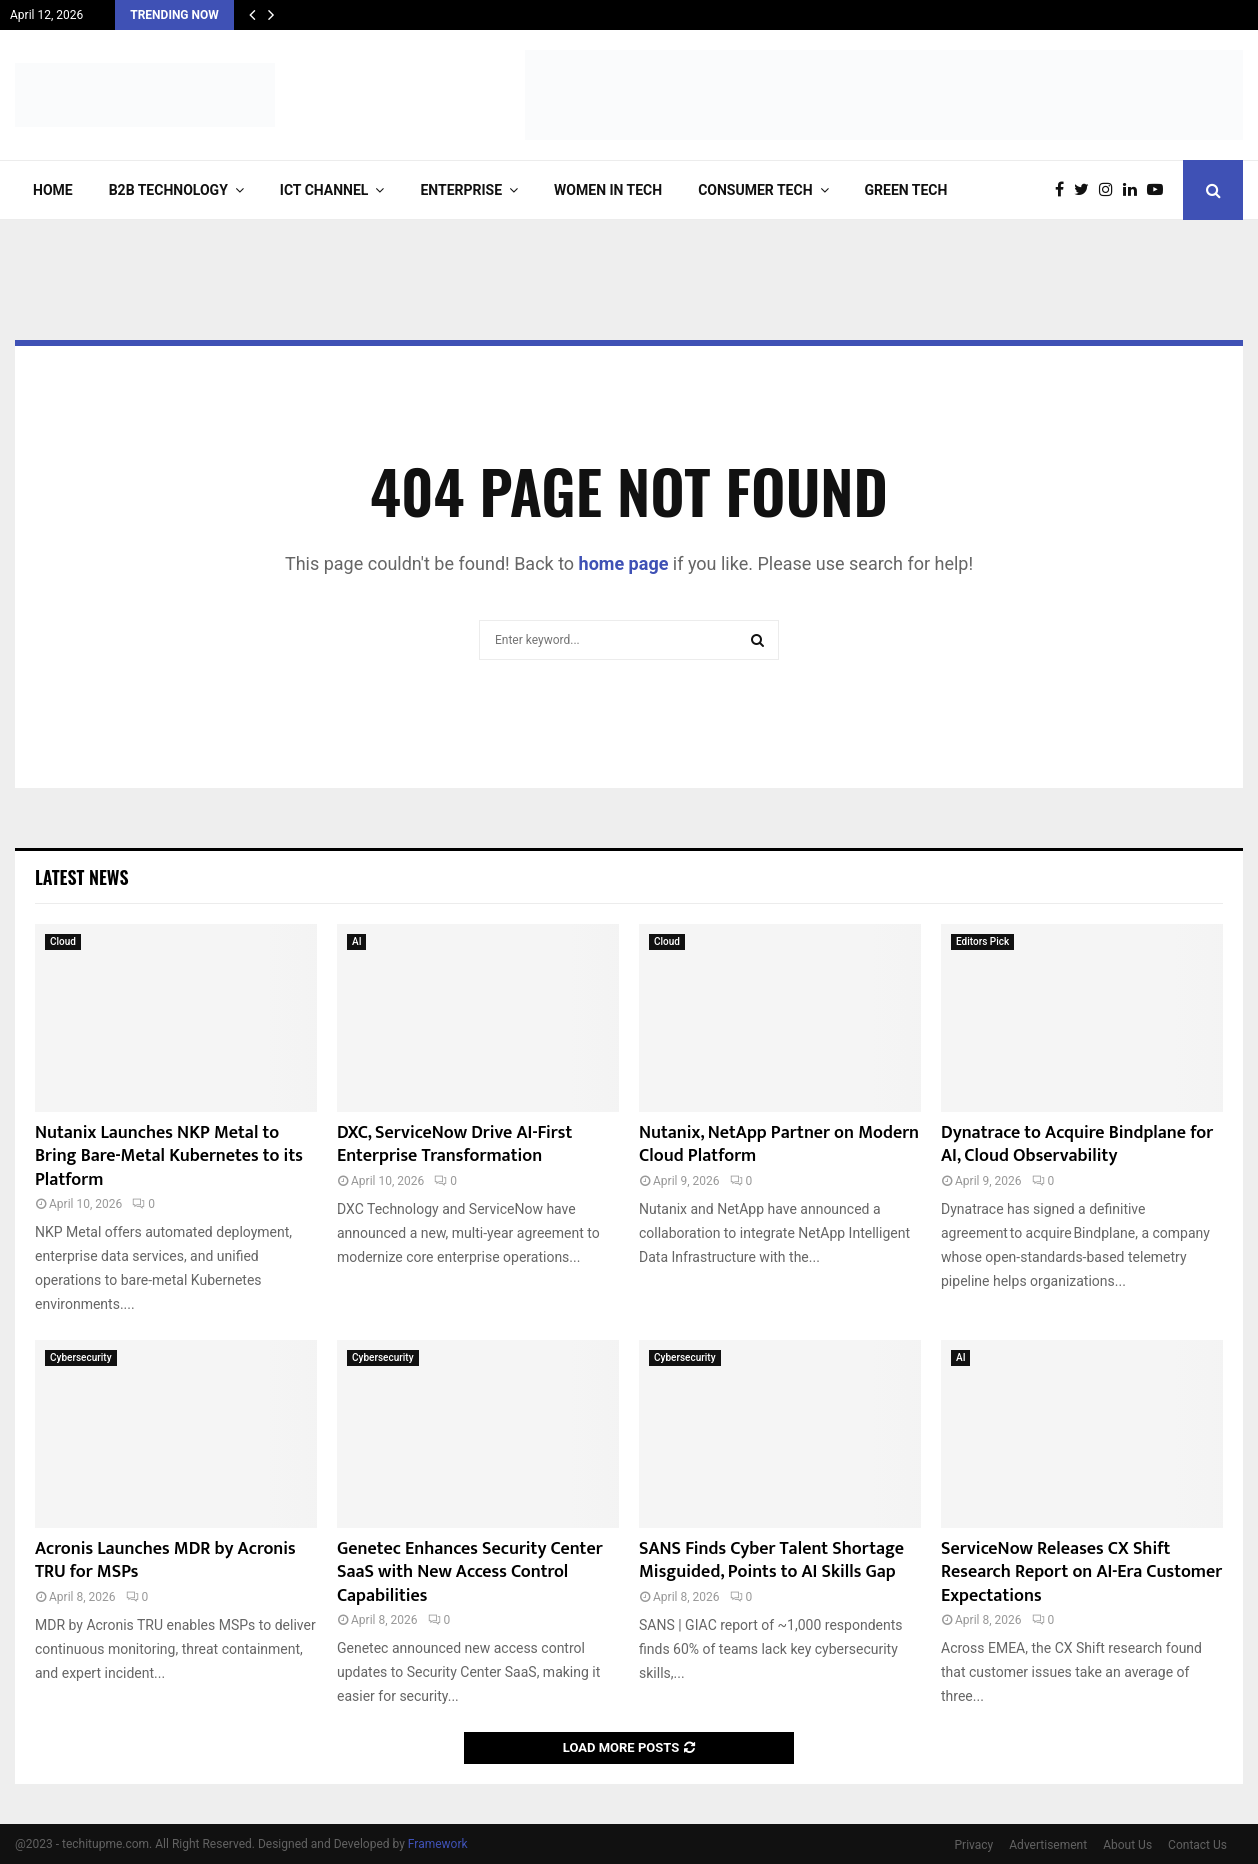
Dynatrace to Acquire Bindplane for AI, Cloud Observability (1077, 1144)
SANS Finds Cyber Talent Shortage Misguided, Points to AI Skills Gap (771, 1560)
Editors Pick (982, 941)
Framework (438, 1844)
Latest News (81, 877)
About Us (1127, 1845)
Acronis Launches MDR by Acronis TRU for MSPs (165, 1560)
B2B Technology (168, 190)
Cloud (63, 941)
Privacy (974, 1845)
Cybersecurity (81, 1357)
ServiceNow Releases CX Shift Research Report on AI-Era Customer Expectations (1081, 1572)
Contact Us (1197, 1845)
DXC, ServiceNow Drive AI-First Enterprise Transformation (454, 1144)
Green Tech (906, 190)
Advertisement (1048, 1845)
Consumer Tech (755, 190)
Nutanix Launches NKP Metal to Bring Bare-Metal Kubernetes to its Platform (169, 1156)
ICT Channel (324, 190)
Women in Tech (608, 190)
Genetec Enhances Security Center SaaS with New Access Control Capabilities (470, 1572)
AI (356, 941)
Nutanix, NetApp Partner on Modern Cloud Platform (779, 1144)
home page (624, 563)
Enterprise (461, 190)
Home (53, 190)
